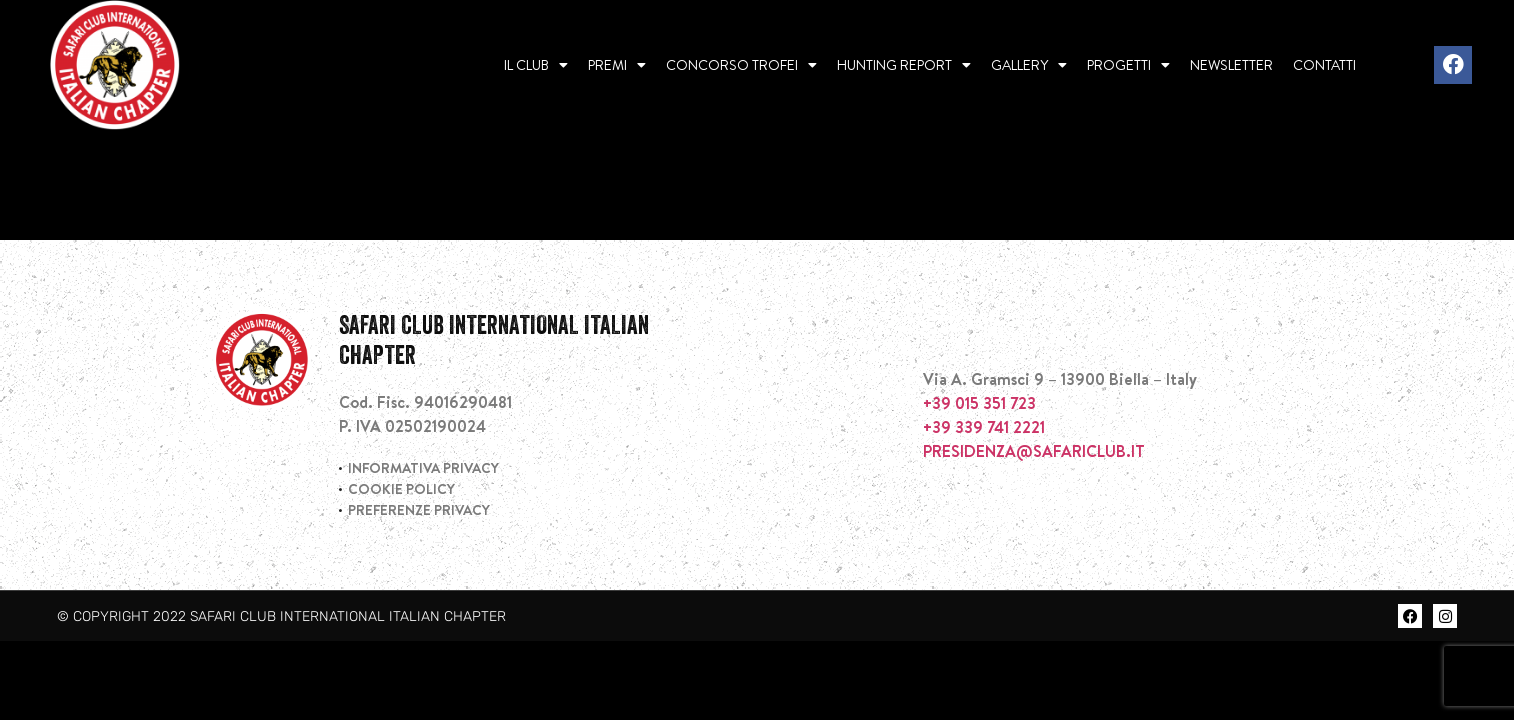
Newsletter (1231, 65)
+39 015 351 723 (979, 473)
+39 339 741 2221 (984, 497)
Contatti (1324, 65)
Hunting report (904, 65)
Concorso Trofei (741, 65)
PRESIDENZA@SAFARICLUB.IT (1034, 521)
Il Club (536, 65)
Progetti (1128, 65)
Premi (617, 65)
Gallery (1029, 65)
